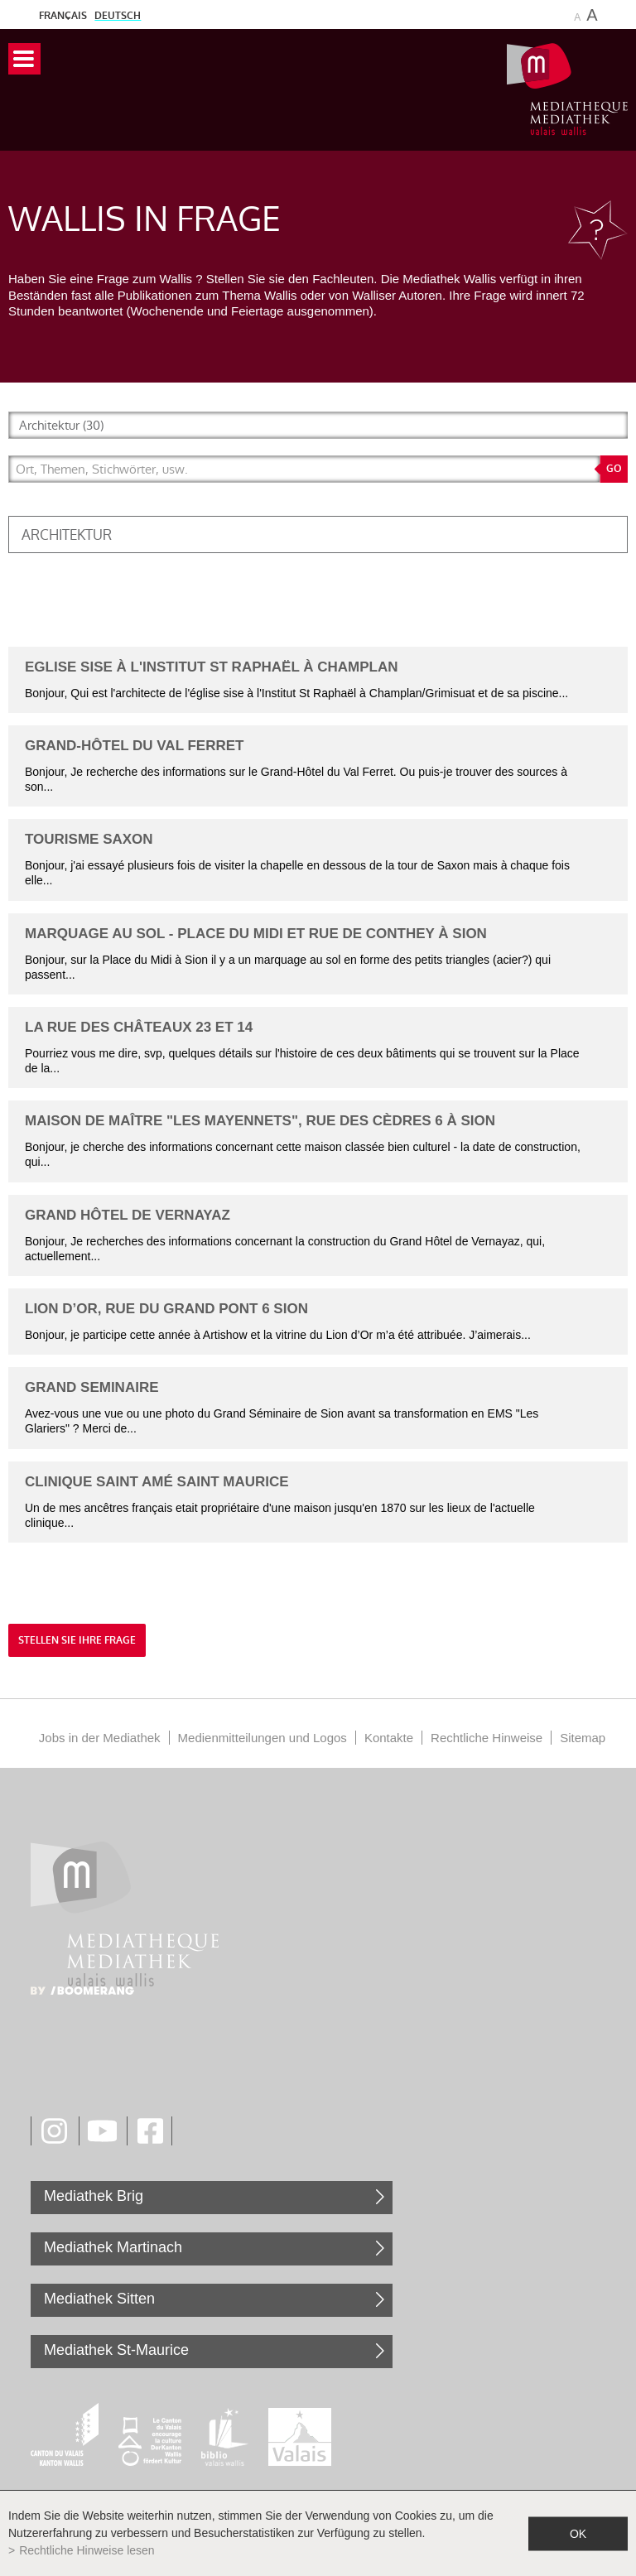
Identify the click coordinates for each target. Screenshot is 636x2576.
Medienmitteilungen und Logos (262, 1738)
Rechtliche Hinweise (486, 1738)
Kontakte (388, 1738)
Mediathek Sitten (99, 2298)
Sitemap (582, 1738)
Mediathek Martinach (113, 2247)
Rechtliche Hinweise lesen (86, 2550)
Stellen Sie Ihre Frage (77, 1640)
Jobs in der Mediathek (100, 1738)
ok (578, 2533)
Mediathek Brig (93, 2196)
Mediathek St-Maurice (116, 2350)
